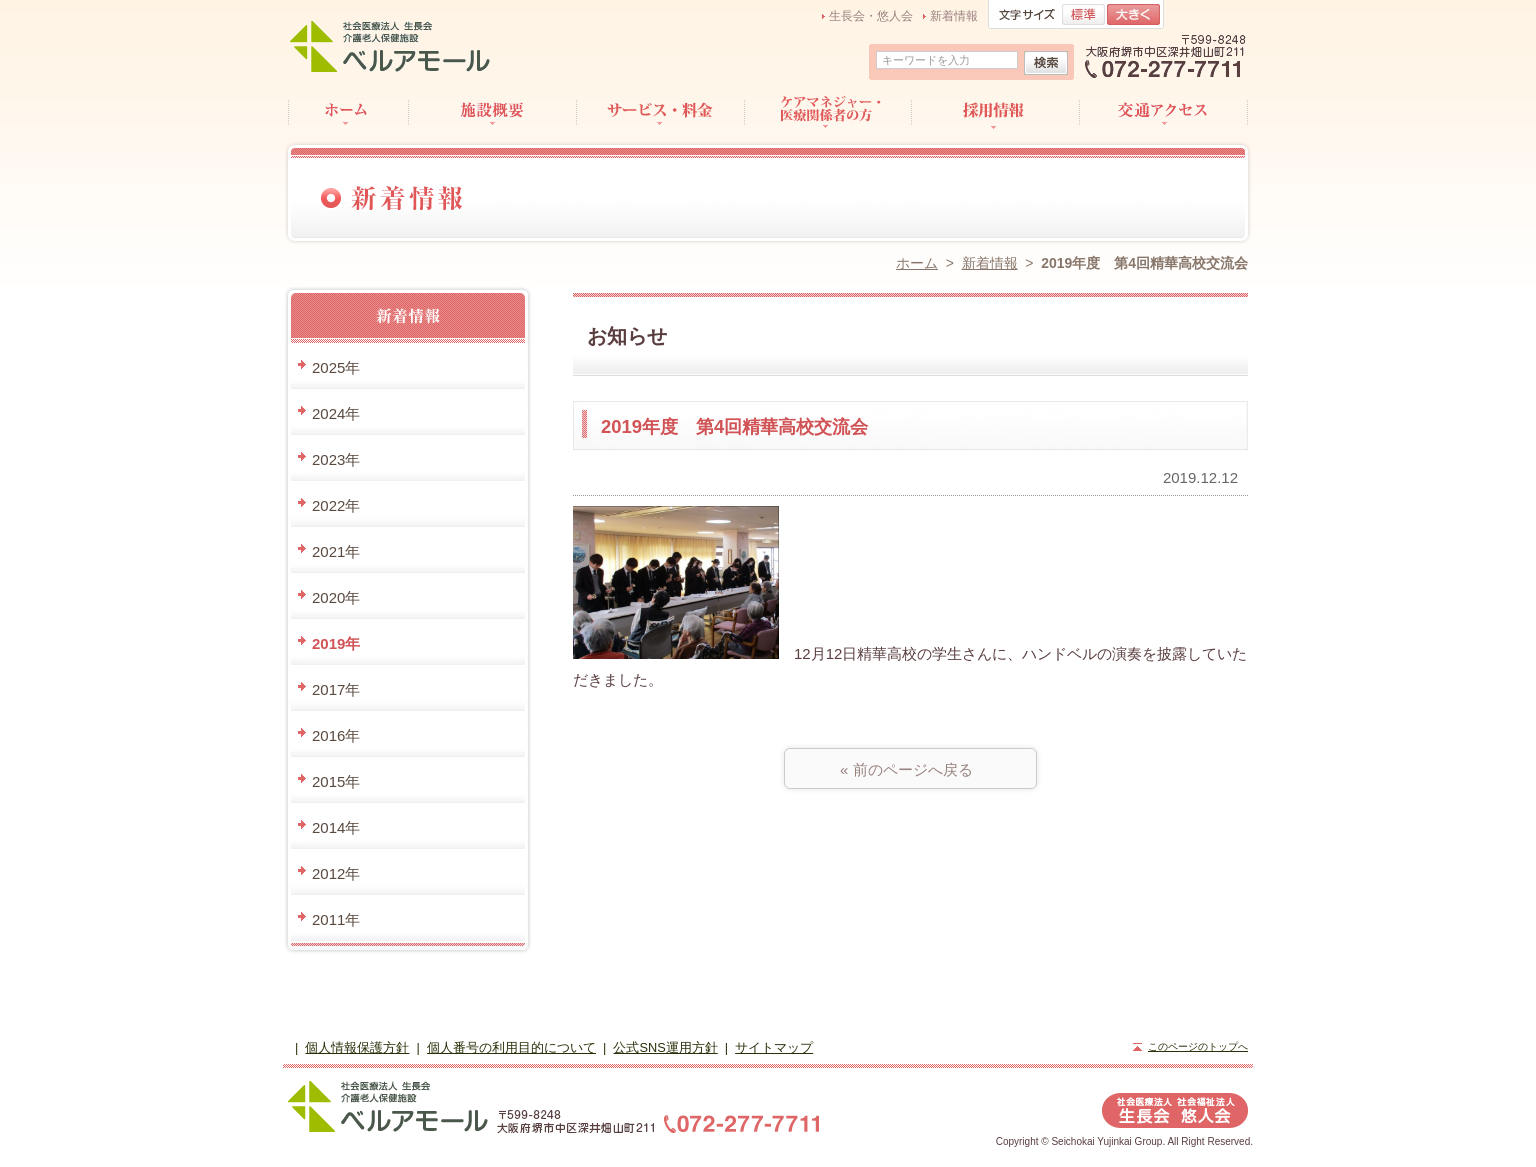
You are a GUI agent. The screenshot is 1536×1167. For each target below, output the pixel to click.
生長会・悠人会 (871, 16)
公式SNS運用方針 (665, 1047)
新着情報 (954, 16)
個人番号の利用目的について (511, 1047)
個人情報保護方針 (357, 1047)
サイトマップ (774, 1047)
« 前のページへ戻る (910, 769)
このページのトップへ (1198, 1046)
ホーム (917, 263)
